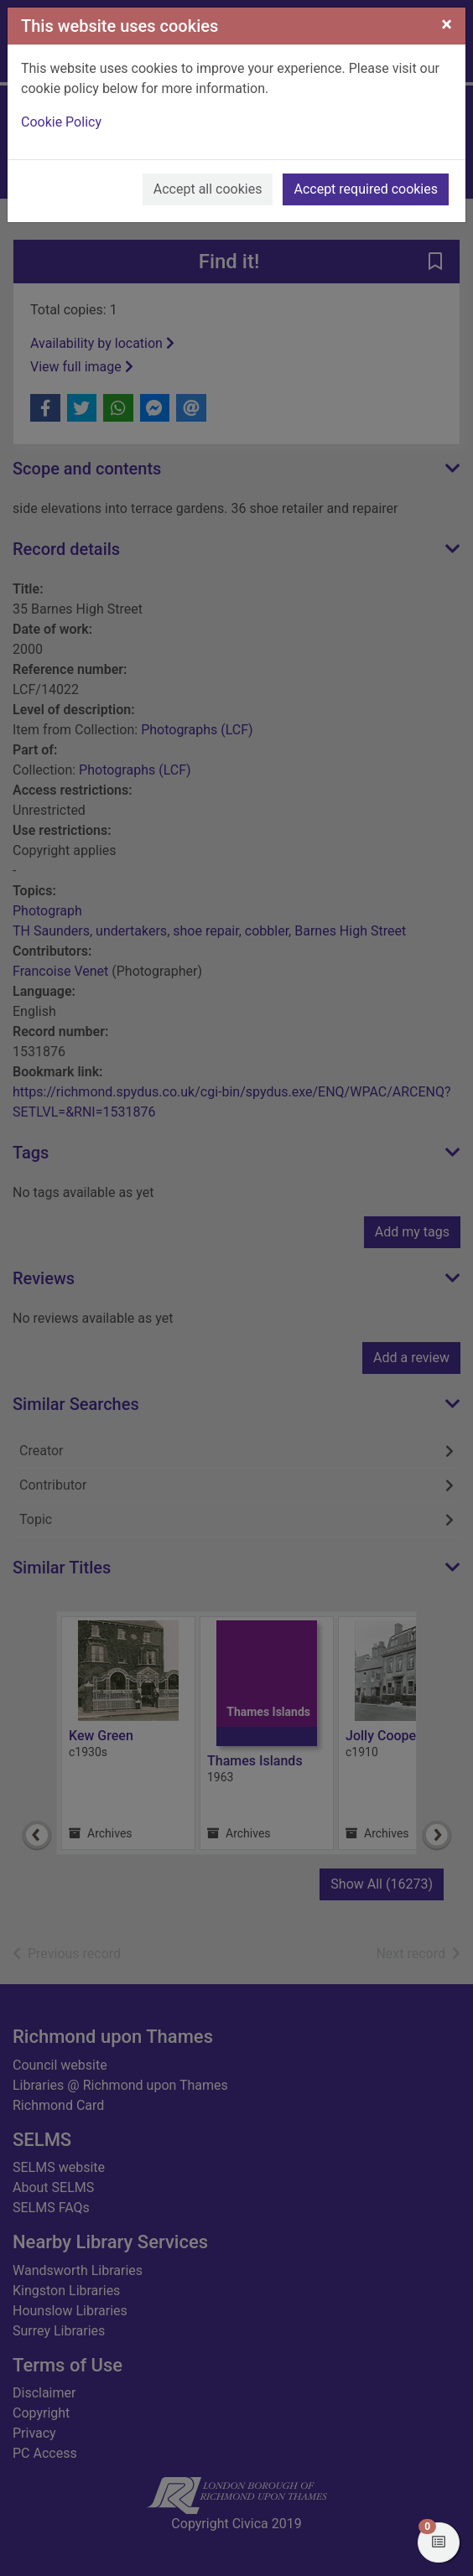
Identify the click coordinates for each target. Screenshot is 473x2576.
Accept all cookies (207, 189)
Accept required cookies (366, 189)
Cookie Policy (61, 122)
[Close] (446, 24)
